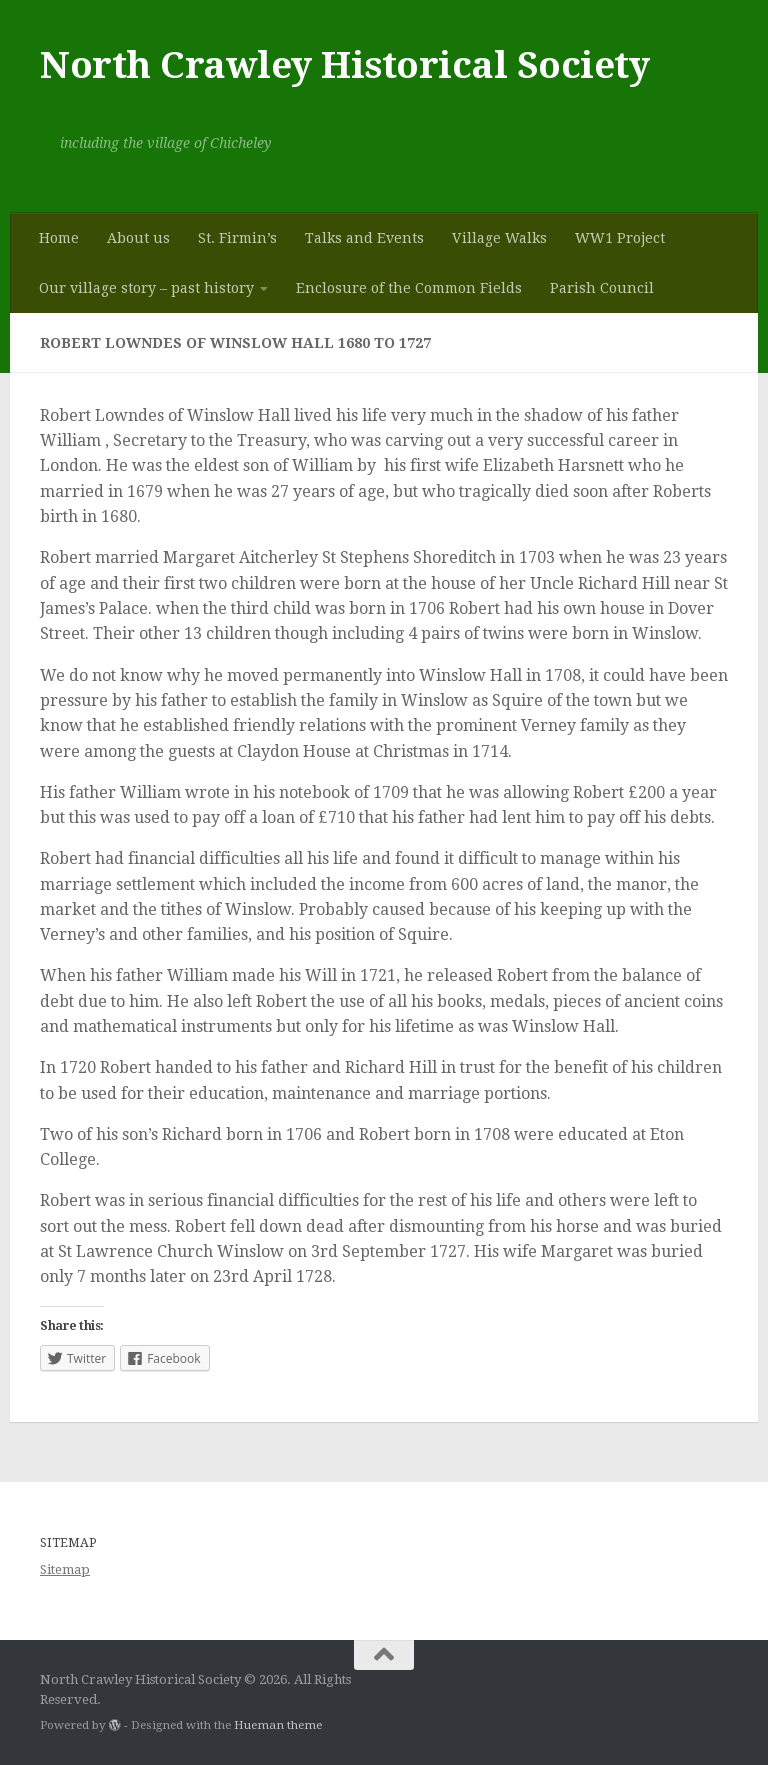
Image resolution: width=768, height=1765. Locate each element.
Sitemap (65, 1569)
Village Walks (499, 238)
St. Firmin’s (237, 238)
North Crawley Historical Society (344, 65)
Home (59, 238)
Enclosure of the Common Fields (409, 288)
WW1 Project (620, 238)
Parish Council (602, 288)
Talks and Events (364, 238)
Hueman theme (278, 1725)
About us (138, 238)
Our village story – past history (146, 288)
